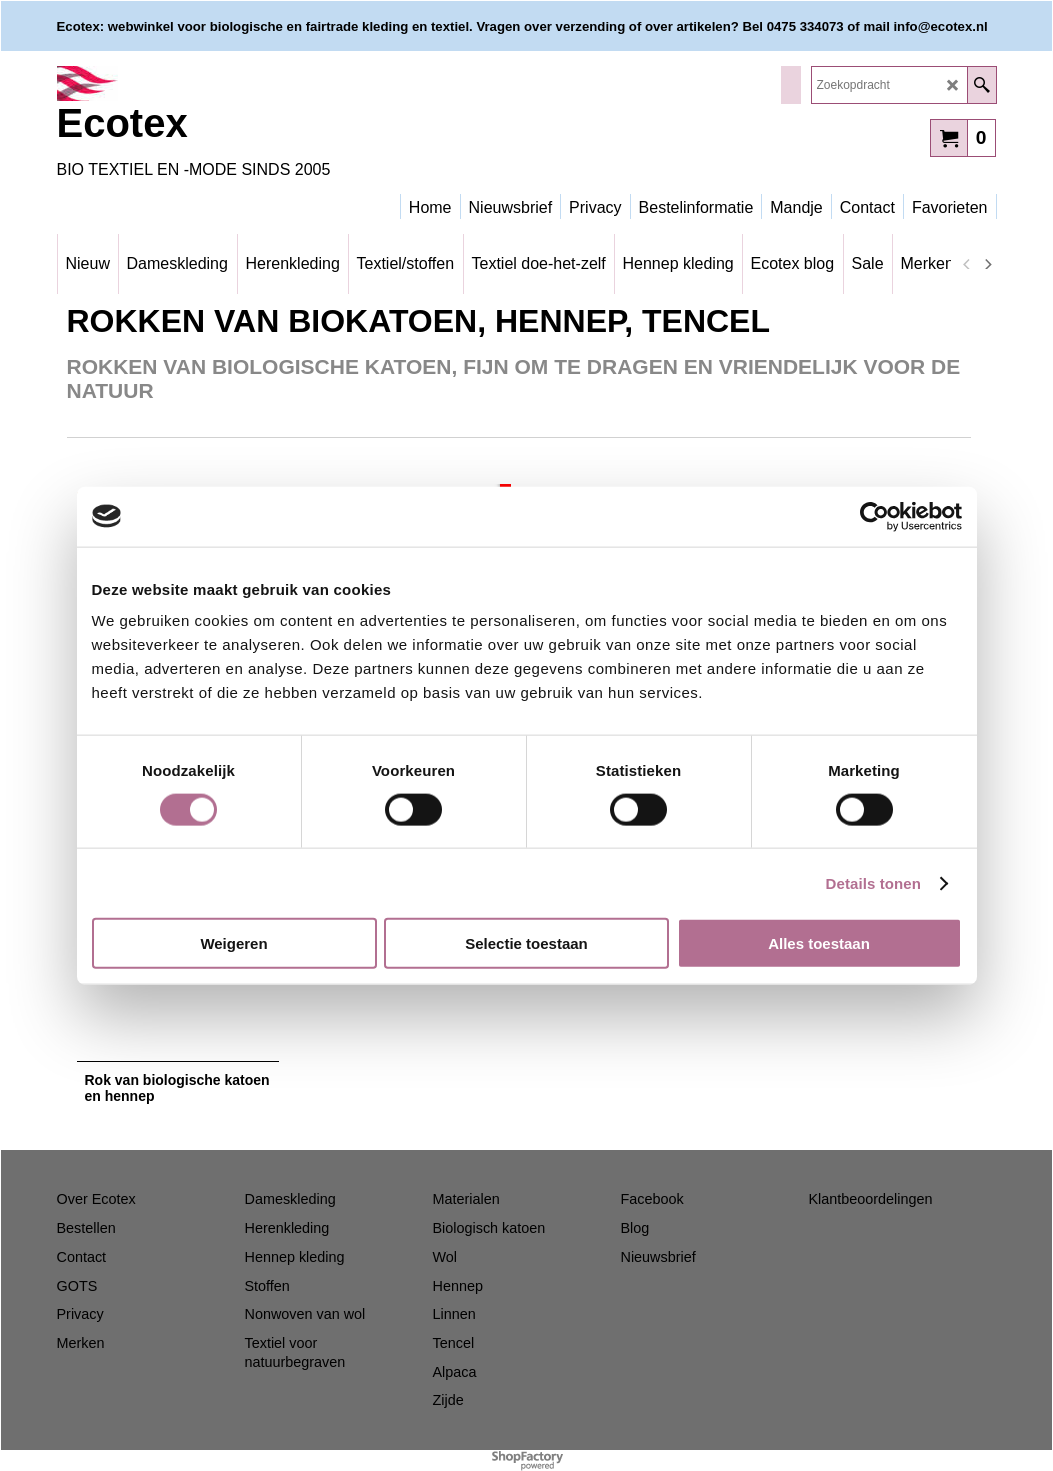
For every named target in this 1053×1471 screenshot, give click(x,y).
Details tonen (873, 882)
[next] (988, 264)
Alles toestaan (819, 943)
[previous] (968, 264)
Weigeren (233, 943)
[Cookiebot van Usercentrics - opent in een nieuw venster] (874, 516)
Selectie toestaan (526, 943)
